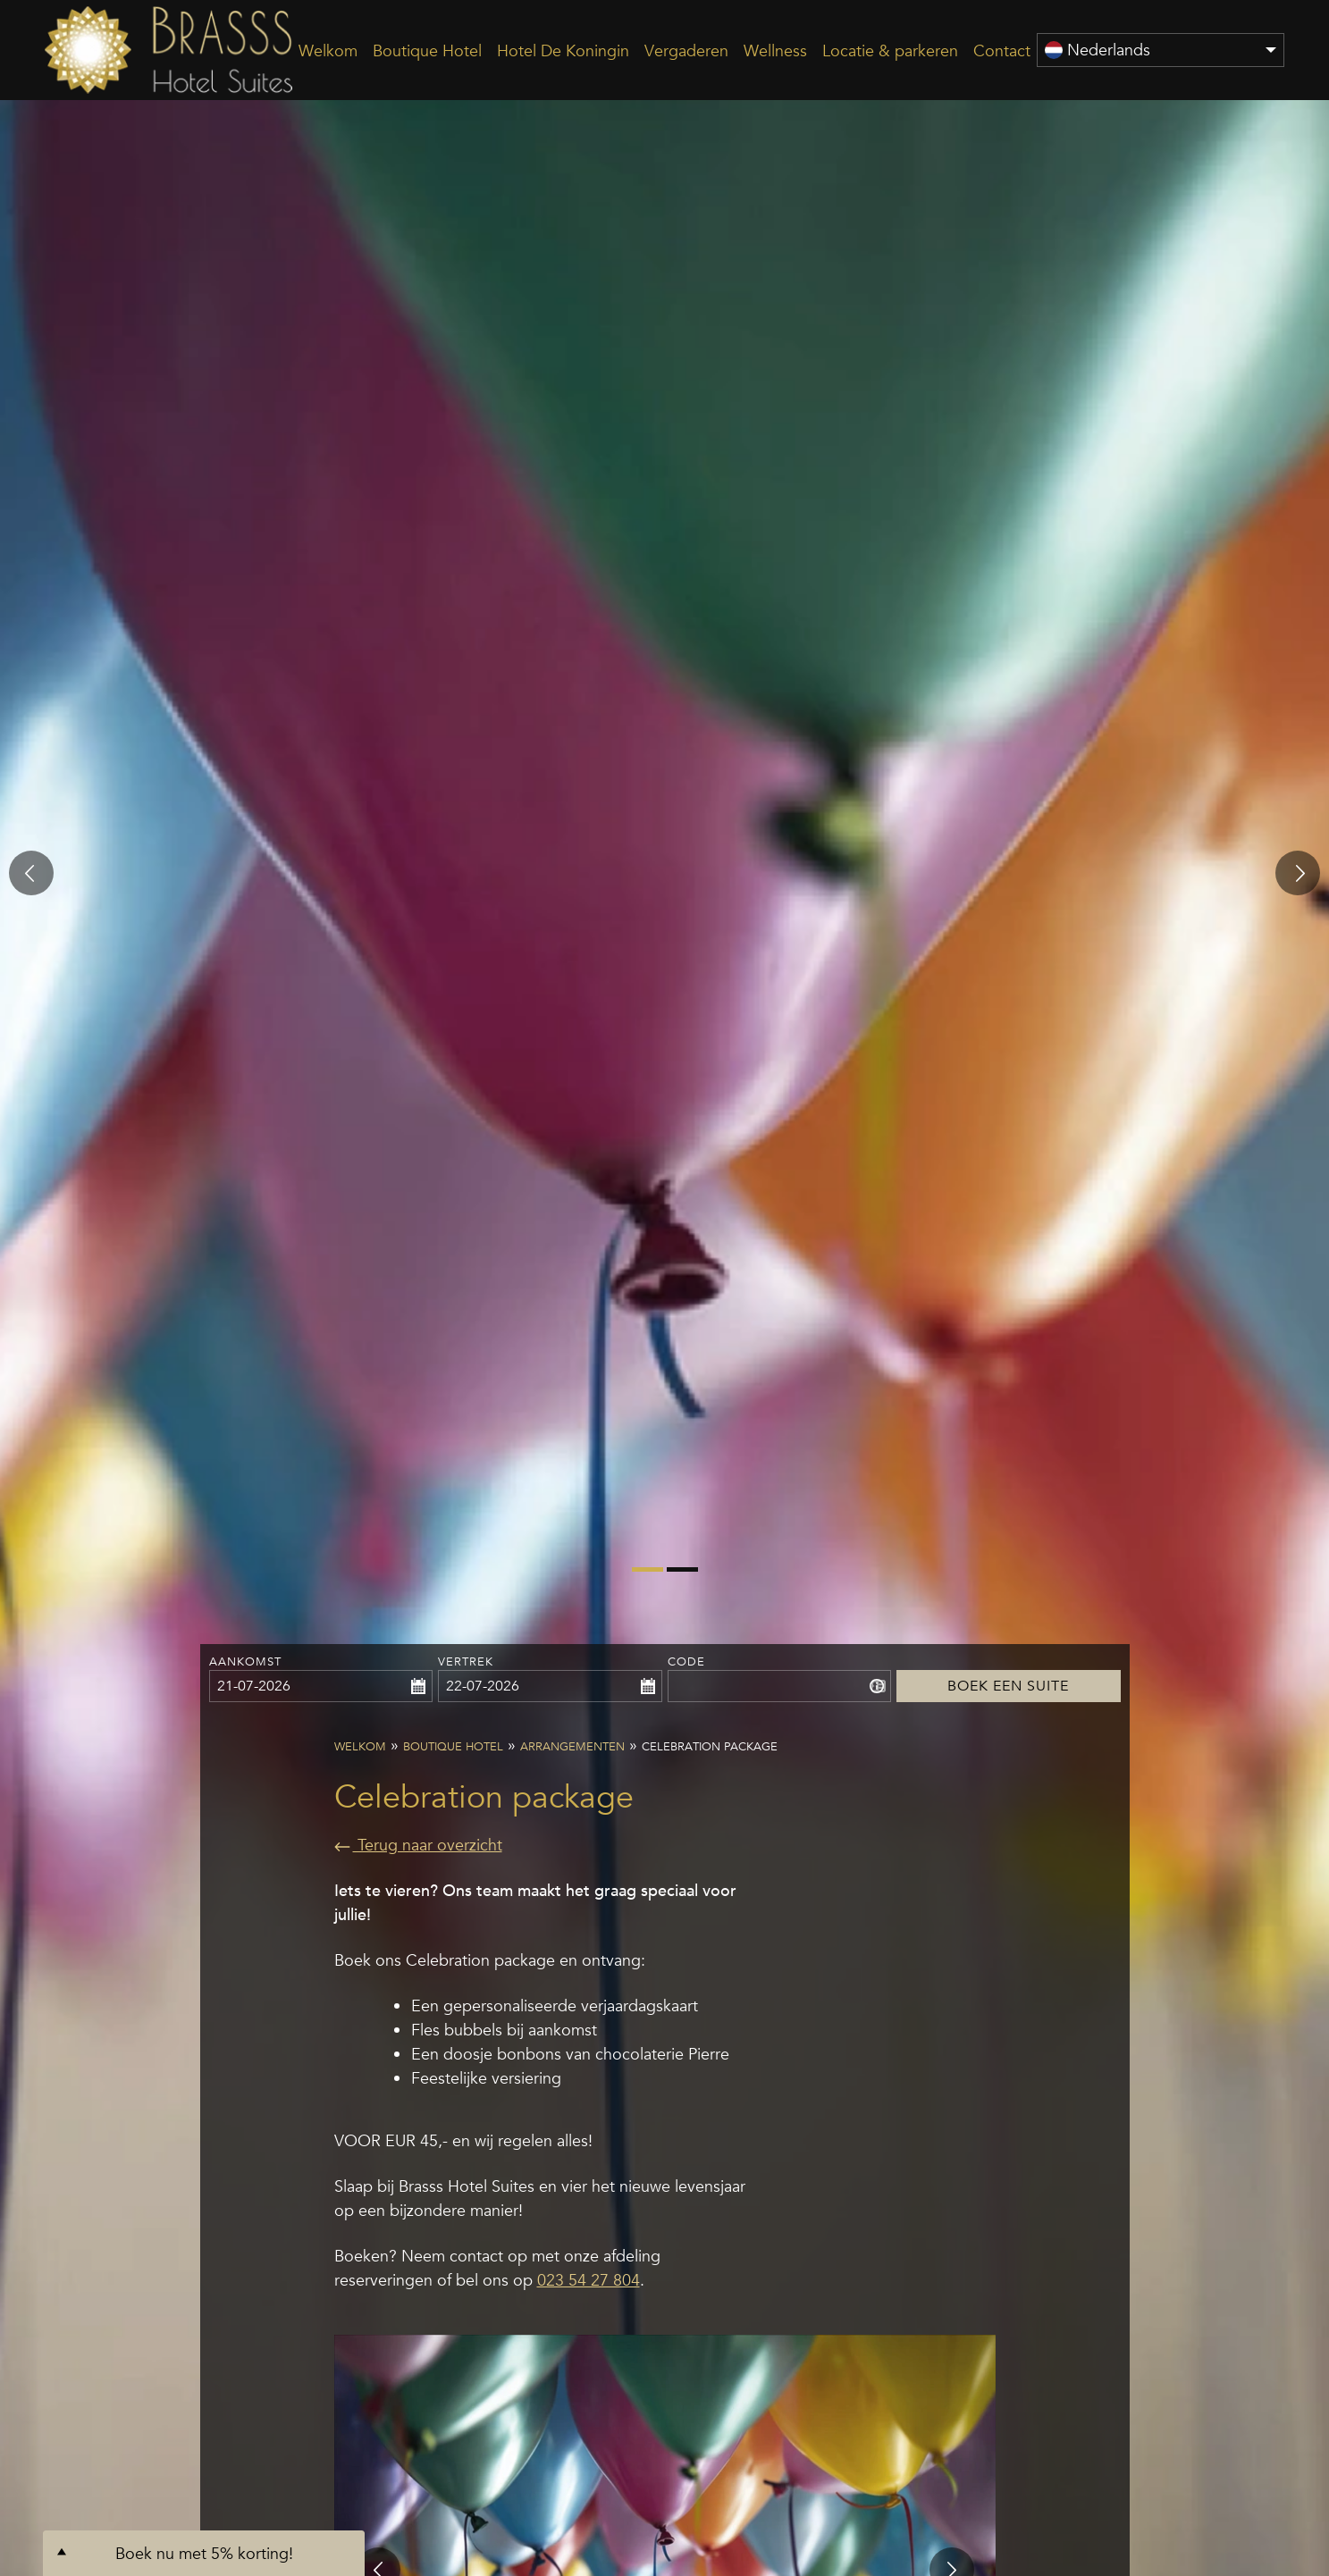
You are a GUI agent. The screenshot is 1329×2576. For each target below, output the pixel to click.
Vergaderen (686, 50)
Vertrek (465, 1661)
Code (686, 1661)
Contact (1001, 50)
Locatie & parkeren (890, 50)
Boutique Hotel (427, 50)
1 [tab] (641, 1576)
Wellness (775, 50)
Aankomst (245, 1661)
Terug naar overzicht (418, 1844)
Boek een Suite (1008, 1661)
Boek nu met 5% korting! (204, 2553)
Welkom (328, 50)
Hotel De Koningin (563, 50)
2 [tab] (676, 1576)
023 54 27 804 (588, 2280)
